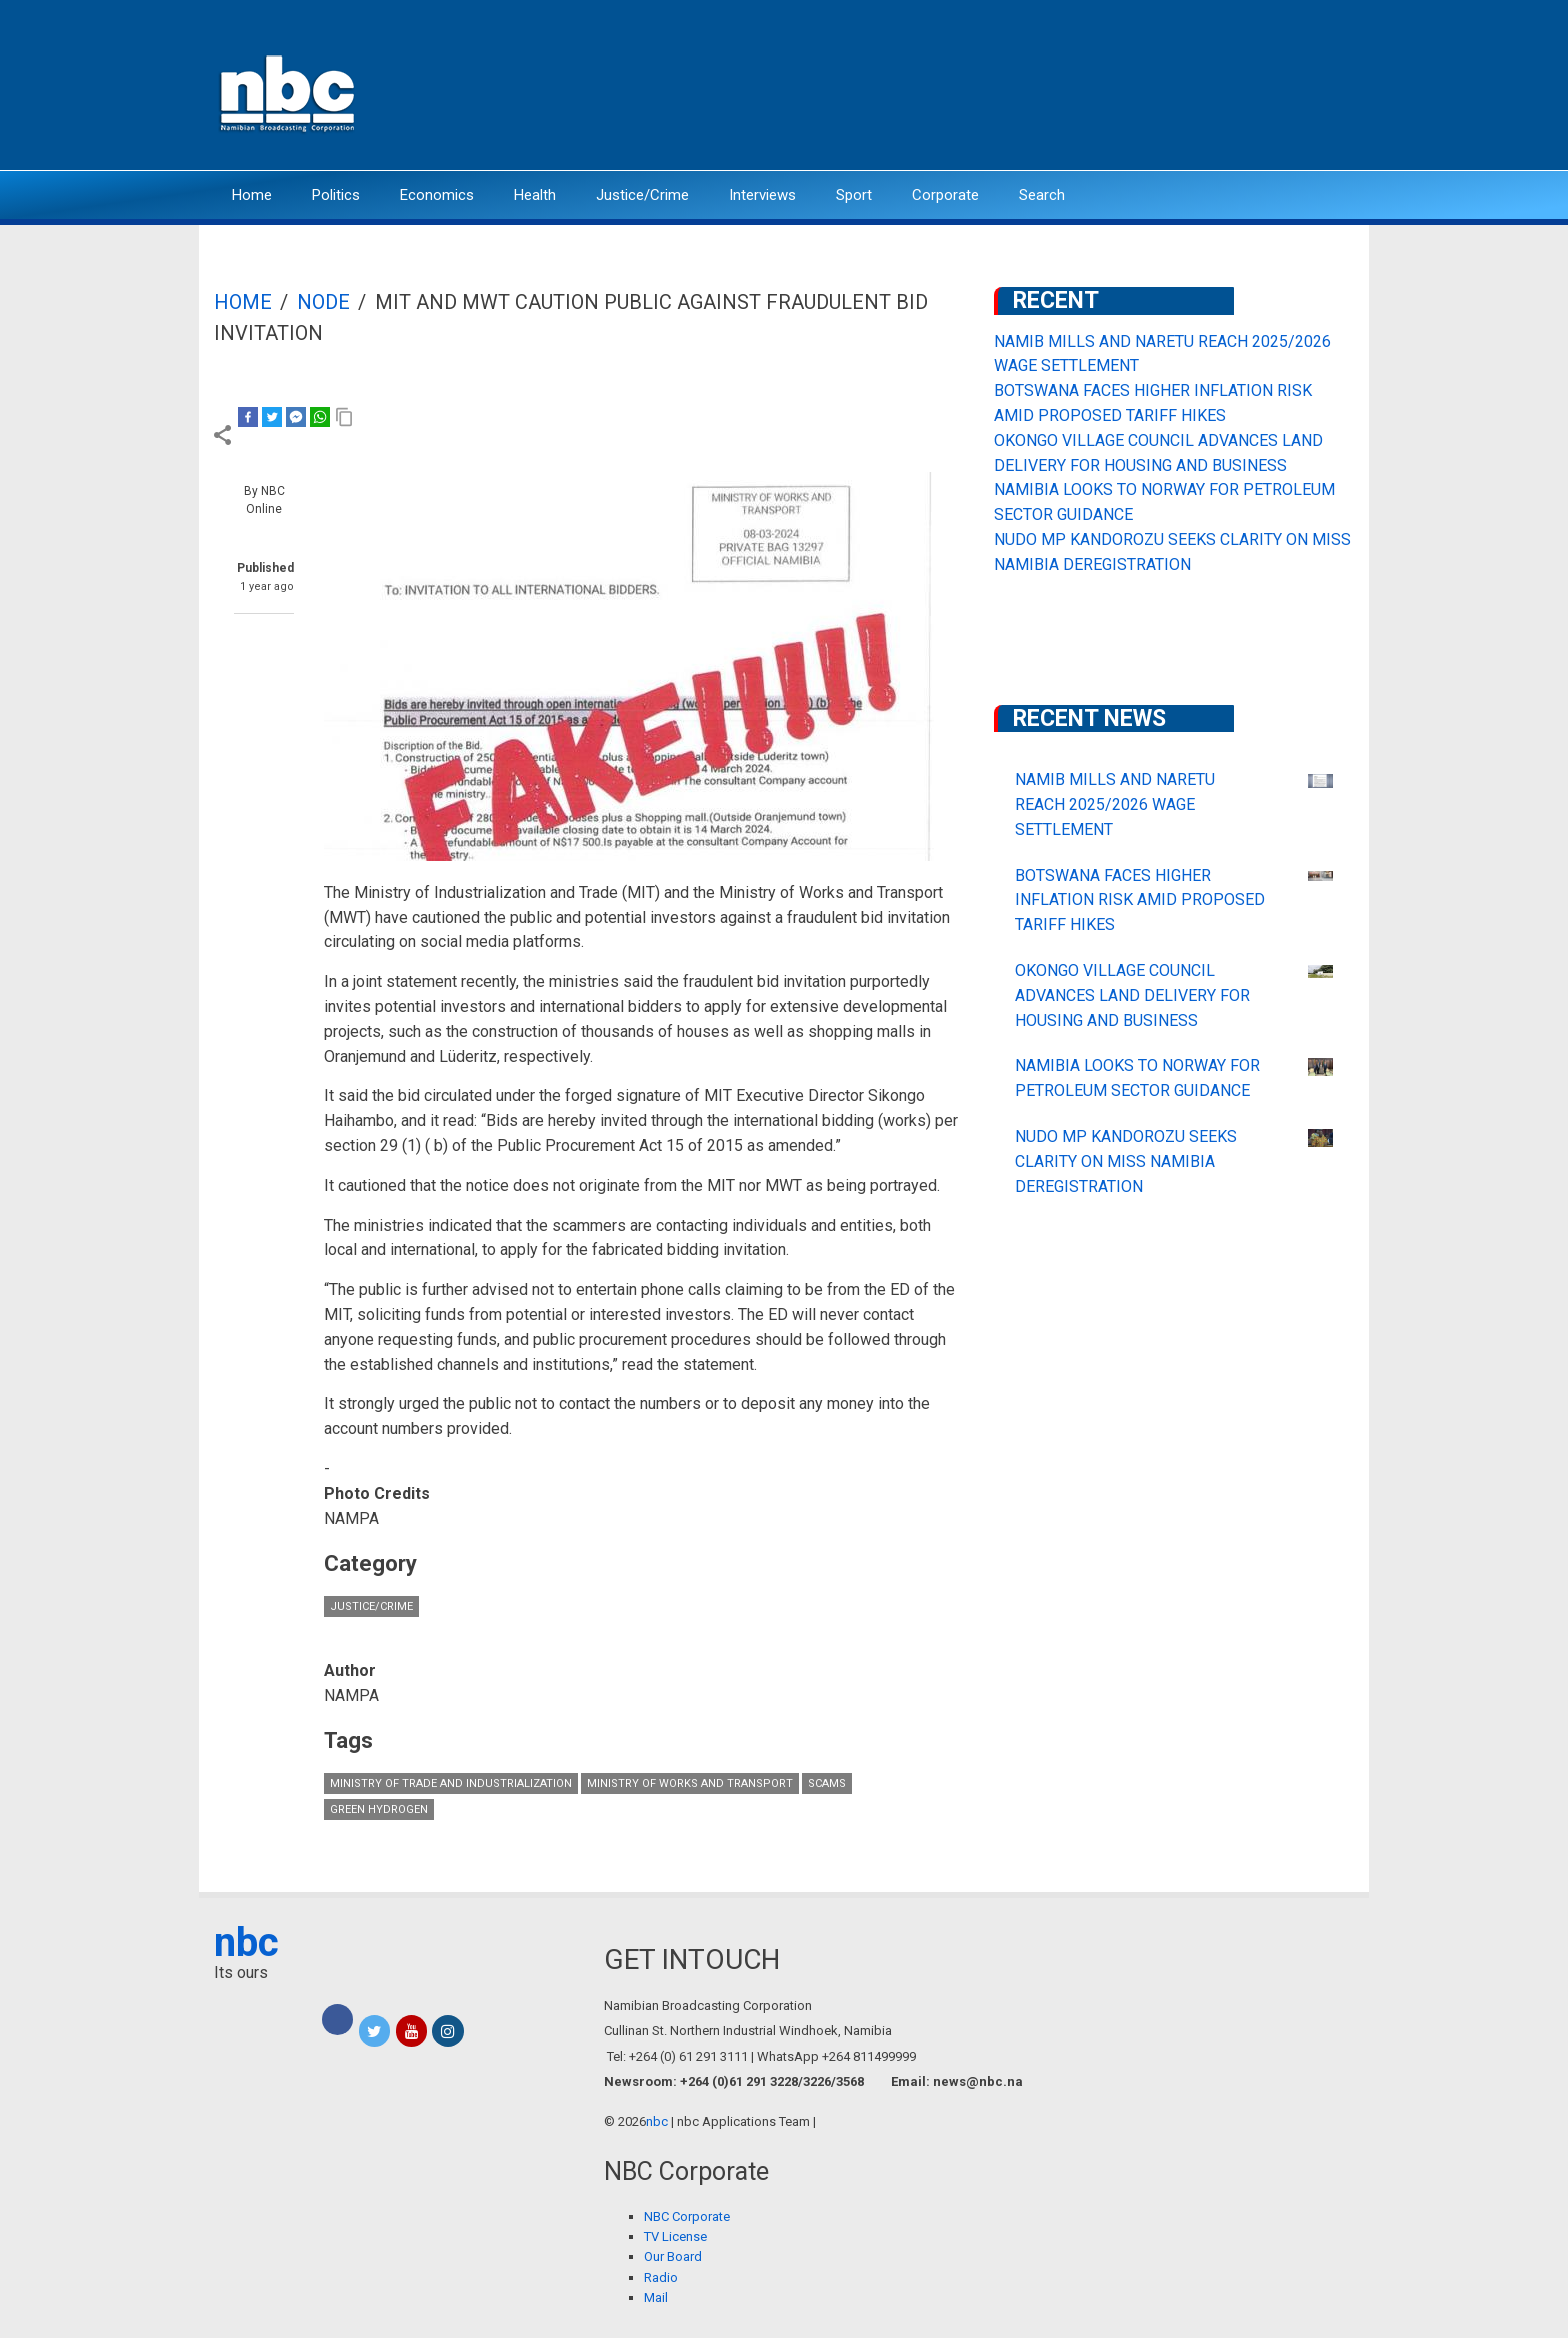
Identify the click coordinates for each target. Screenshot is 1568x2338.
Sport (854, 195)
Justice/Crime (642, 195)
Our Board (673, 2256)
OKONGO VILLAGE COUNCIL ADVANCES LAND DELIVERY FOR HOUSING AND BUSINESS (1132, 995)
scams (827, 1783)
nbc (246, 1942)
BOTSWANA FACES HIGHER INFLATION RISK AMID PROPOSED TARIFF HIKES (1140, 900)
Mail (656, 2297)
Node (323, 302)
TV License (675, 2236)
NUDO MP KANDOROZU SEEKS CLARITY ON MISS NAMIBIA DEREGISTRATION (1126, 1161)
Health (535, 195)
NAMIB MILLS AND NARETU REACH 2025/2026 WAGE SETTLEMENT (1115, 804)
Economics (437, 195)
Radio (661, 2277)
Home (252, 195)
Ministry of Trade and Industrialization (451, 1783)
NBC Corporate (687, 2216)
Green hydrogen (379, 1809)
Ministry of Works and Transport (690, 1783)
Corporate (945, 195)
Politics (336, 195)
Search (1042, 195)
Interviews (762, 195)
